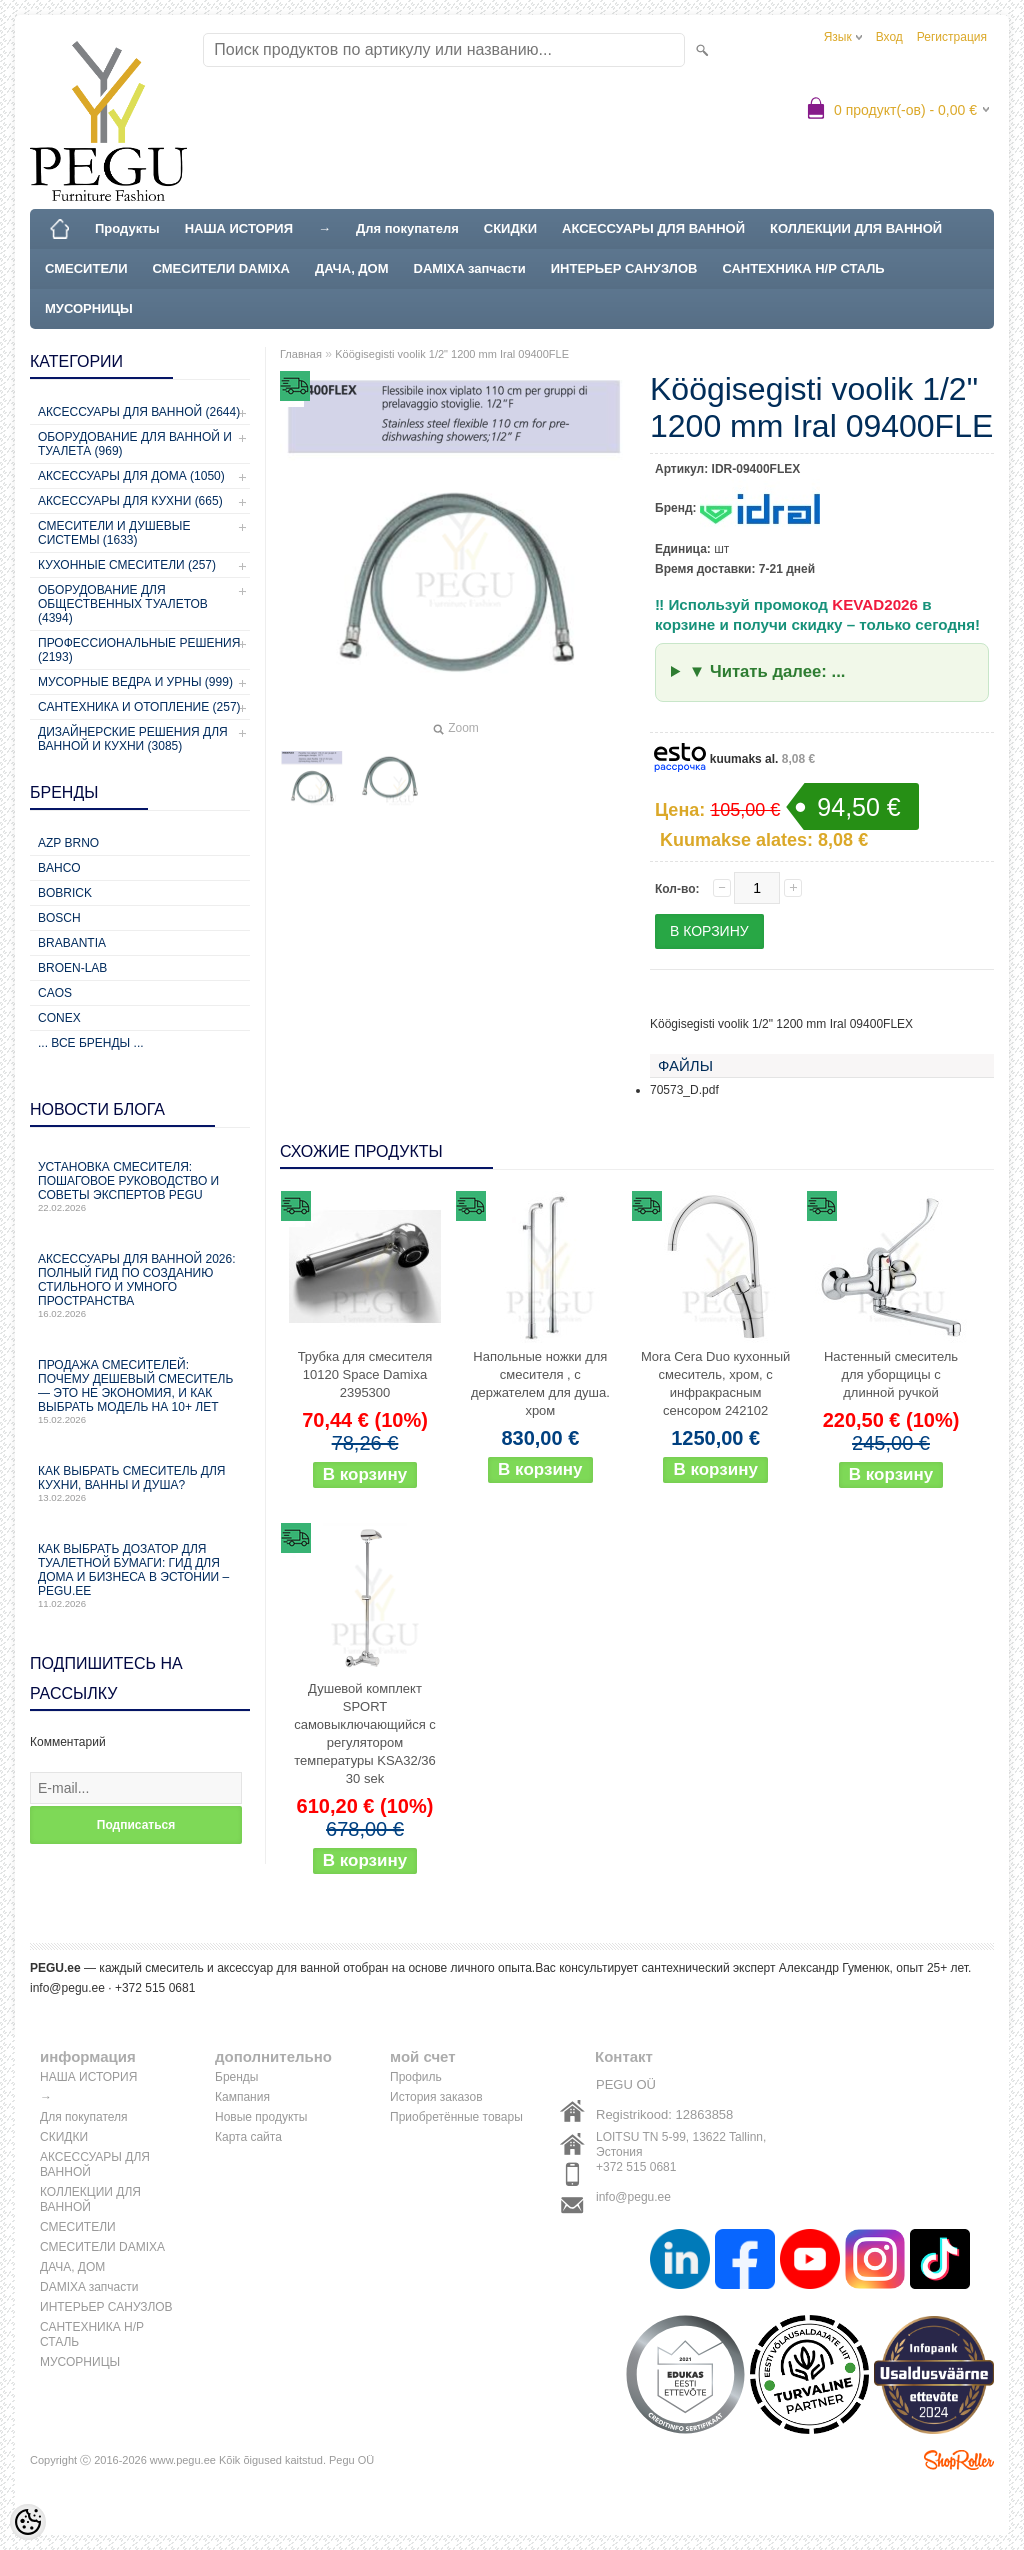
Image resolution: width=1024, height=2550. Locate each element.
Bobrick (65, 893)
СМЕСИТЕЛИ (86, 268)
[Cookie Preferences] (28, 2522)
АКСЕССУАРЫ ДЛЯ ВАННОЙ (653, 228)
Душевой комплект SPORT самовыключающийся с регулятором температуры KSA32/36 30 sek (365, 1733)
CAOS (55, 993)
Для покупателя (407, 228)
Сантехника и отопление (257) (139, 707)
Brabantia (72, 943)
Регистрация (952, 37)
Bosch (59, 918)
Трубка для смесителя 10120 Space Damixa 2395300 (365, 1374)
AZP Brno (68, 843)
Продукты (127, 228)
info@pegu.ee (67, 1988)
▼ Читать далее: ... (767, 671)
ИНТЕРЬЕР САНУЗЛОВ (624, 268)
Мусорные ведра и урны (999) (135, 682)
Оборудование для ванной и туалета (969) (135, 444)
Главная (301, 354)
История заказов (436, 2097)
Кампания (242, 2097)
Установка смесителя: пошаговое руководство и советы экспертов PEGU (140, 1186)
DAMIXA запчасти (470, 268)
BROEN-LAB (72, 968)
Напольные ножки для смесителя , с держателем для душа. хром (540, 1383)
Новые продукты (261, 2117)
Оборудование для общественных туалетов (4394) (123, 604)
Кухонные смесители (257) (127, 565)
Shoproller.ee (959, 2460)
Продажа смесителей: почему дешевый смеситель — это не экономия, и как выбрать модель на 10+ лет (140, 1391)
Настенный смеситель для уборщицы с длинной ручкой (891, 1374)
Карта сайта (248, 2137)
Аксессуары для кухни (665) (130, 501)
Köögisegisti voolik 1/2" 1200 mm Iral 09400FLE (452, 354)
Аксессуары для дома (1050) (131, 476)
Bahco (59, 868)
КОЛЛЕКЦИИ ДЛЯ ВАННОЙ (856, 228)
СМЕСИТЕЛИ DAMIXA (221, 268)
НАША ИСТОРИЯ (239, 228)
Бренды (236, 2077)
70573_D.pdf (684, 1090)
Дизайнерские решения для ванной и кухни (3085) (133, 739)
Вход (889, 37)
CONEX (59, 1018)
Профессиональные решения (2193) (139, 650)
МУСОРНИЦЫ (89, 308)
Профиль (416, 2077)
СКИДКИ (510, 228)
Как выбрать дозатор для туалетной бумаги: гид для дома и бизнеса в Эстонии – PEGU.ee (140, 1575)
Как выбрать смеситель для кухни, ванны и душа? (140, 1483)
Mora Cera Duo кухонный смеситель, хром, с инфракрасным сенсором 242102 (715, 1383)
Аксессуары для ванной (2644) (139, 412)
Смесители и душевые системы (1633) (114, 533)
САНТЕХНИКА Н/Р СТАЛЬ (803, 268)
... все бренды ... (91, 1043)
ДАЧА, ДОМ (352, 268)
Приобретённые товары (456, 2117)
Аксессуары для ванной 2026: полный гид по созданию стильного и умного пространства (140, 1285)
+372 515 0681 (636, 2167)
